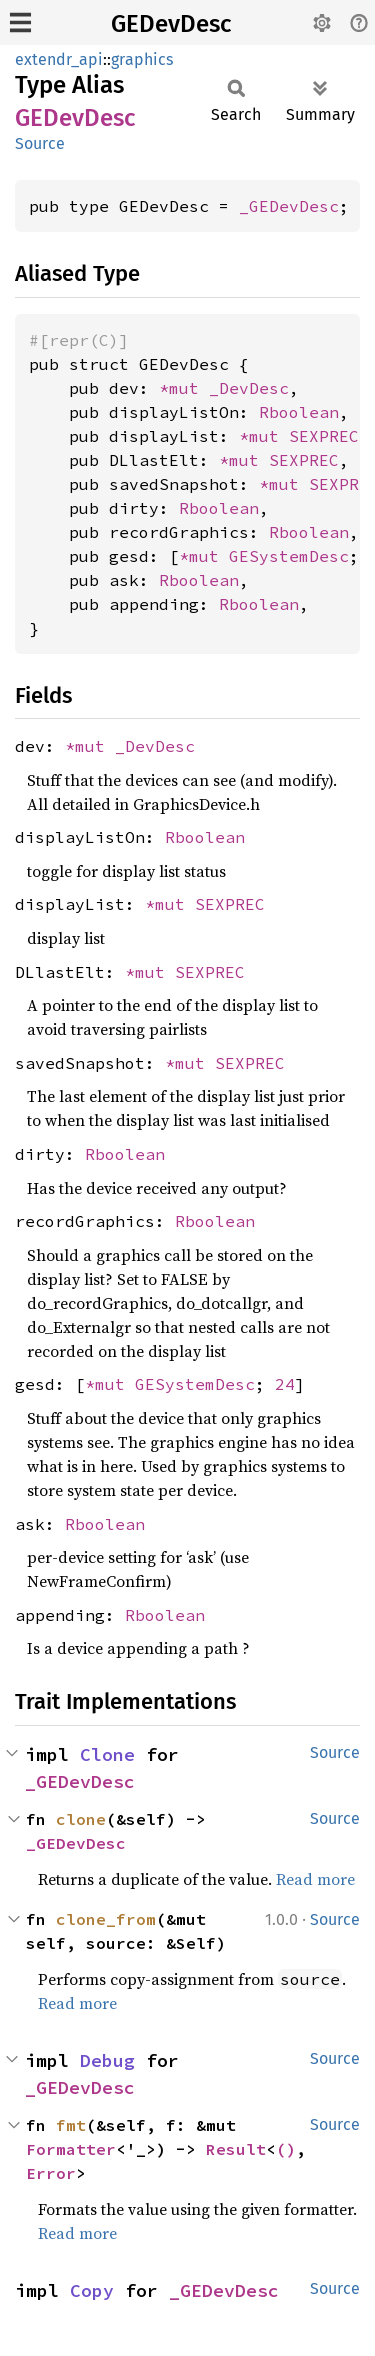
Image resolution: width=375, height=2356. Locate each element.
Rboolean (299, 412)
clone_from (106, 1919)
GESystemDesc (289, 556)
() (286, 2149)
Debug (107, 2060)
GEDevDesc (171, 24)
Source (40, 143)
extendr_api (59, 59)
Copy (92, 2290)
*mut (184, 388)
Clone (107, 1754)
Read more (315, 1879)
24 (285, 1384)
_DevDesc (249, 388)
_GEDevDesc (289, 206)
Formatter (71, 2149)
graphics (142, 59)
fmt (71, 2125)
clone (81, 1819)
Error (51, 2173)
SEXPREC (324, 436)
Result (236, 2149)
